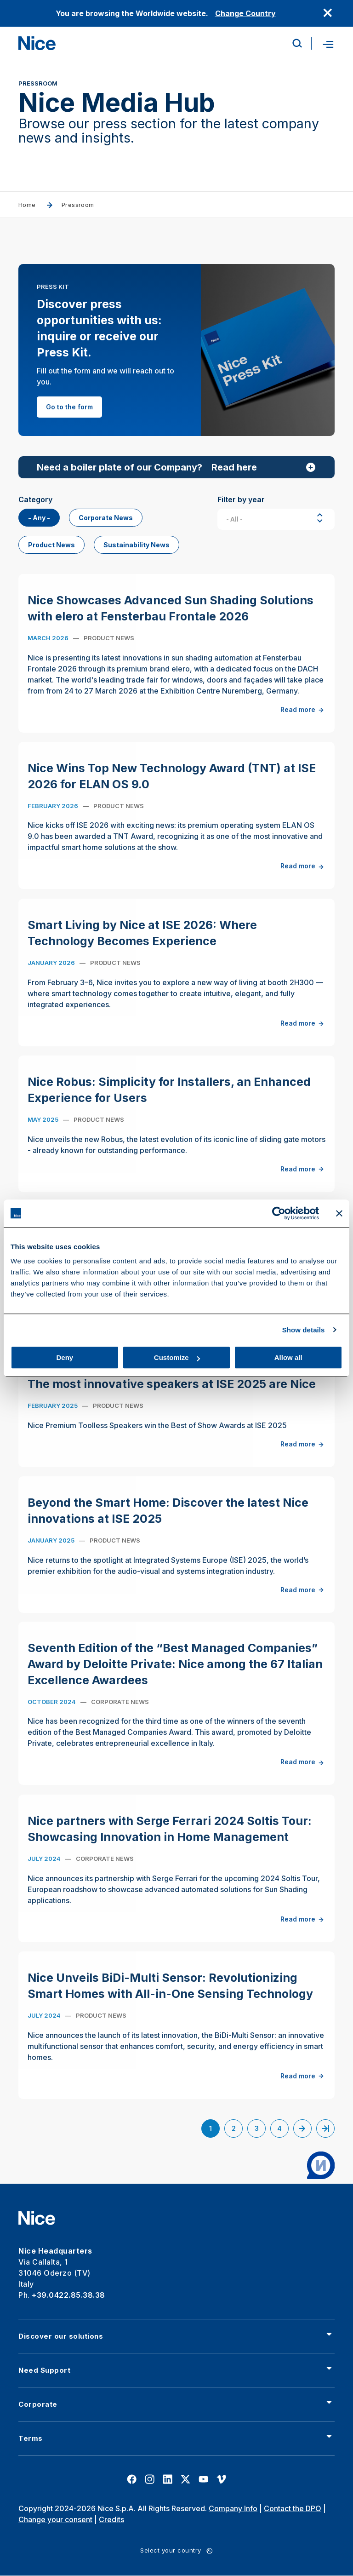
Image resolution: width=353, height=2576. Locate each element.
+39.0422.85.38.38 (68, 2295)
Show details (303, 1330)
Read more (302, 719)
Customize (177, 1357)
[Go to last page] (325, 2128)
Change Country (245, 13)
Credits (111, 2519)
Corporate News (106, 518)
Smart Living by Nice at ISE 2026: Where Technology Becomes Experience (142, 943)
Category (35, 499)
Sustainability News (136, 545)
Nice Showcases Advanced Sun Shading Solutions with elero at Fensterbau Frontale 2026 (170, 618)
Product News (51, 545)
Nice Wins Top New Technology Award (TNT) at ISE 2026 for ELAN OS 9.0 (172, 786)
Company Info (233, 2508)
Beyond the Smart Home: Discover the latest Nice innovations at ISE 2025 (168, 1520)
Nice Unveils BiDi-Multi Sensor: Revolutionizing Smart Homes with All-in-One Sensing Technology (170, 1995)
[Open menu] (327, 43)
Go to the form (69, 407)
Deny (64, 1357)
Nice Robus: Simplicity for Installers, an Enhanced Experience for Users (169, 1099)
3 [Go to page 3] (260, 2130)
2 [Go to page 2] (237, 2130)
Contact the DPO (292, 2508)
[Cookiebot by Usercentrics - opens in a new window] (279, 1213)
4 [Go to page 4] (283, 2130)
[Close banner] (339, 1213)
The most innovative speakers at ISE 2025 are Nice (172, 1393)
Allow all (288, 1357)
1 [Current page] (214, 2131)
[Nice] (37, 43)
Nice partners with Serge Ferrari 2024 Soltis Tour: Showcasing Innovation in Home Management (170, 1838)
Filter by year (241, 499)
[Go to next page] (302, 2128)
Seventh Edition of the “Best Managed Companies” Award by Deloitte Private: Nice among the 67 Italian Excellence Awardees (175, 1674)
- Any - (39, 518)
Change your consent (55, 2519)
